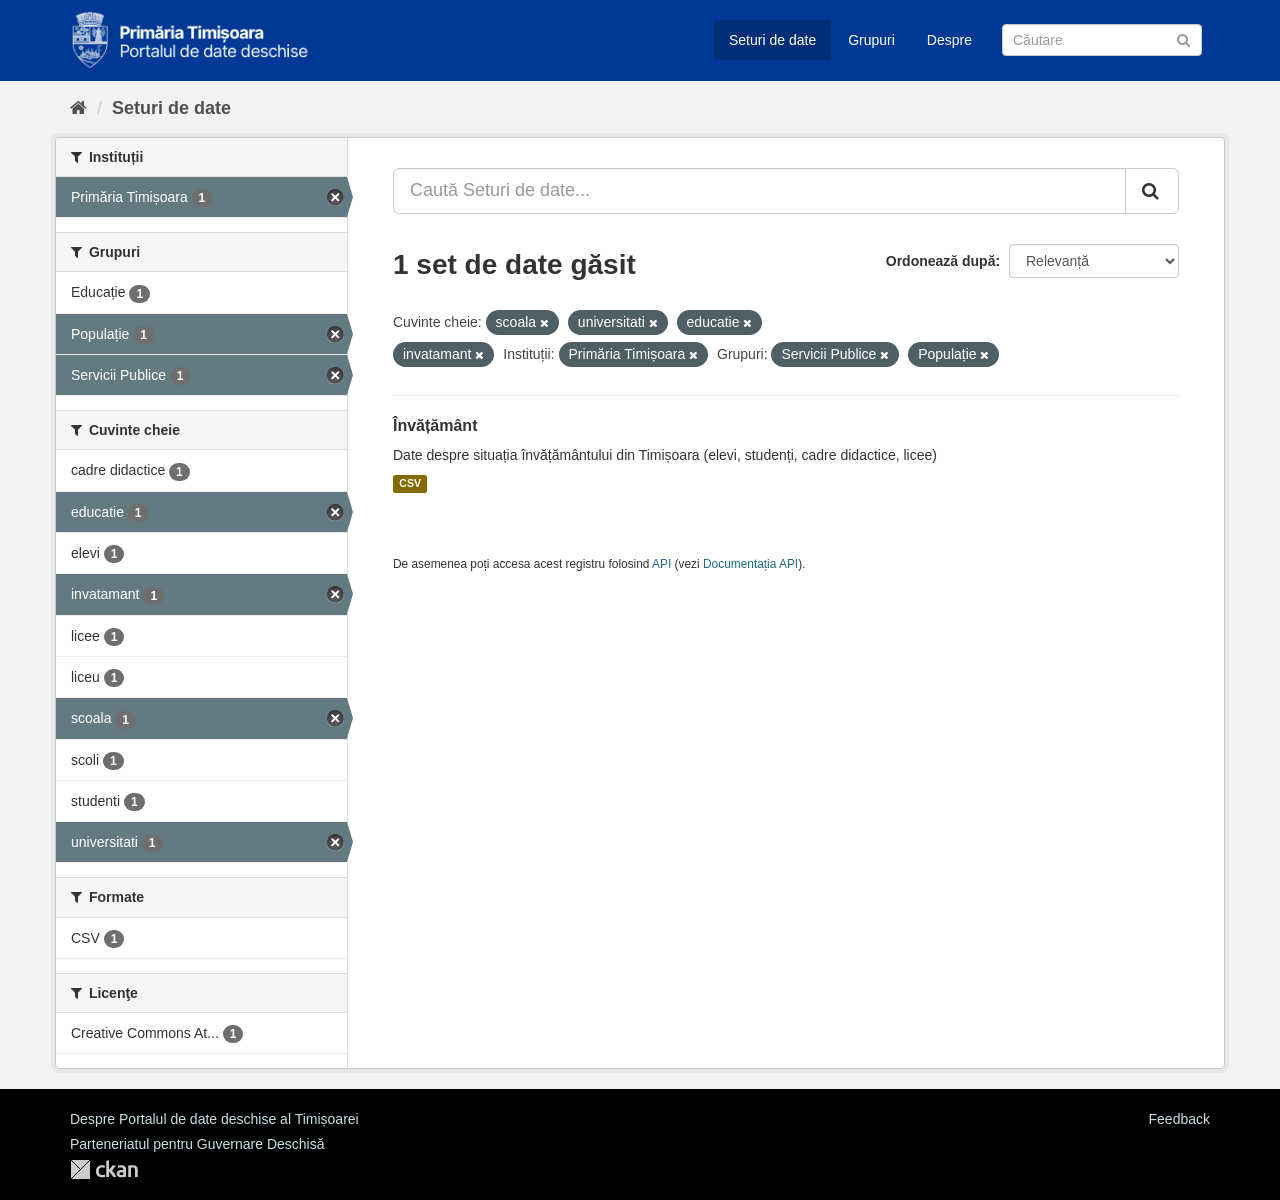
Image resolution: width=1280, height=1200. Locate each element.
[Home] (78, 108)
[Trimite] (1183, 38)
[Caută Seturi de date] (1102, 40)
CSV (410, 484)
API (661, 564)
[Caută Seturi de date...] (759, 191)
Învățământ (435, 425)
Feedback (1179, 1119)
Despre (949, 40)
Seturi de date (772, 40)
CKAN (104, 1169)
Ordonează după (941, 261)
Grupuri (871, 40)
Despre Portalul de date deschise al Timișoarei (214, 1119)
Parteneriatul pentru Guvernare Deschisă (197, 1144)
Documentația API (750, 564)
